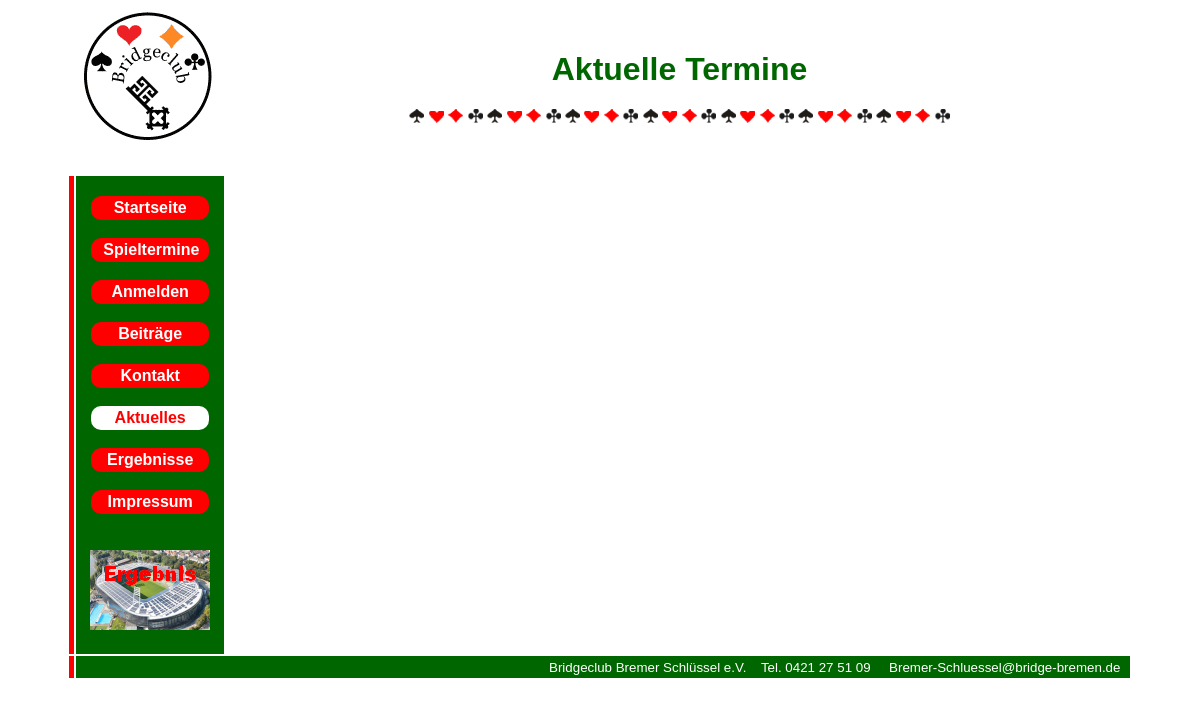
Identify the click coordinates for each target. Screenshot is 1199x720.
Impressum (149, 501)
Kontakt (150, 375)
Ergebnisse (150, 459)
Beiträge (150, 333)
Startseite (150, 207)
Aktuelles (150, 417)
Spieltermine (151, 249)
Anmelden (149, 291)
